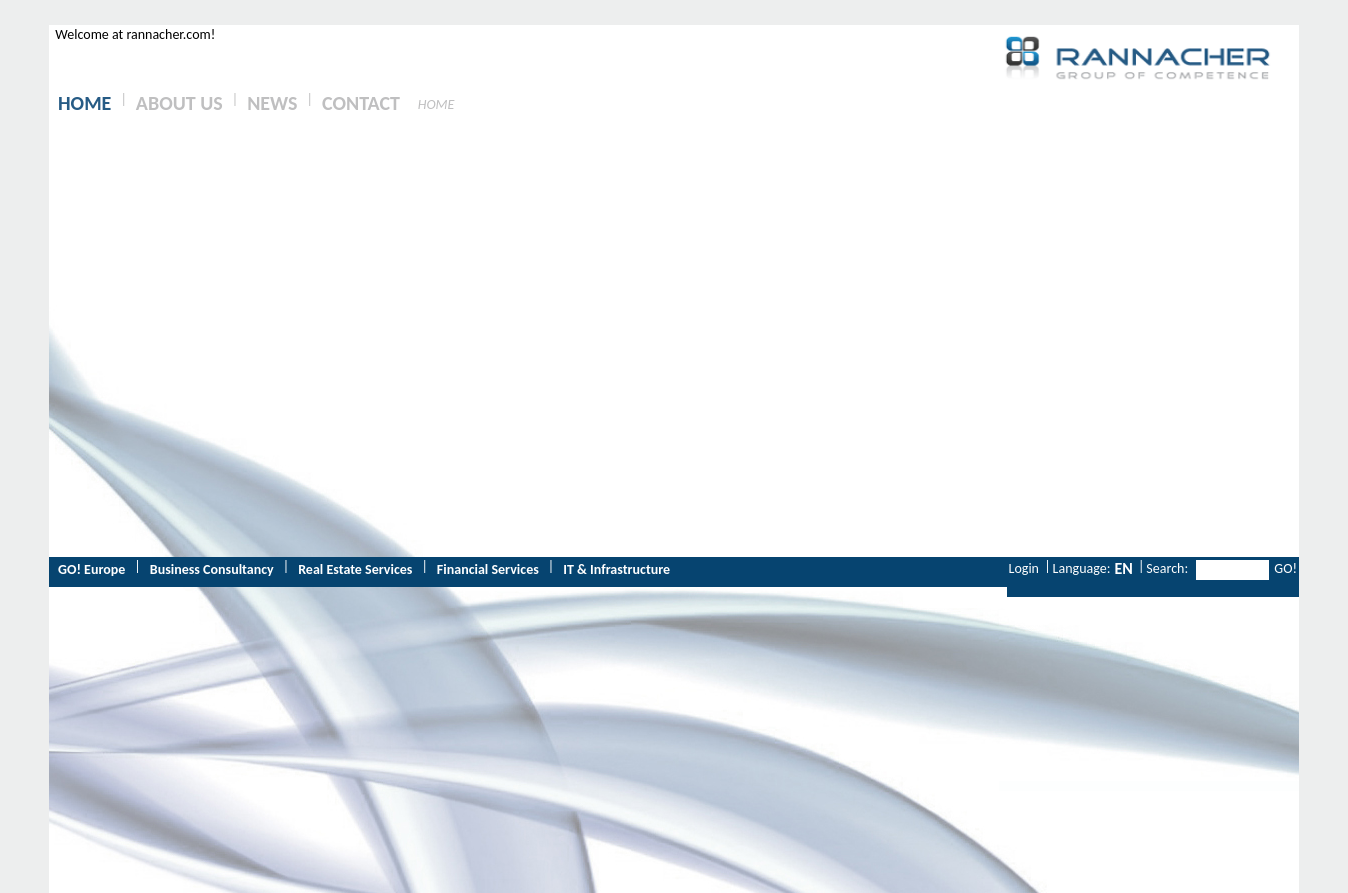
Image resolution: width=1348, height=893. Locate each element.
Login (1024, 568)
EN (1123, 568)
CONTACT (361, 103)
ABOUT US (179, 103)
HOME (84, 103)
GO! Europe (91, 569)
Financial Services (488, 569)
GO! (1285, 568)
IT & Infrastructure (616, 569)
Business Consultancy (212, 569)
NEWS (272, 103)
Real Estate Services (355, 569)
